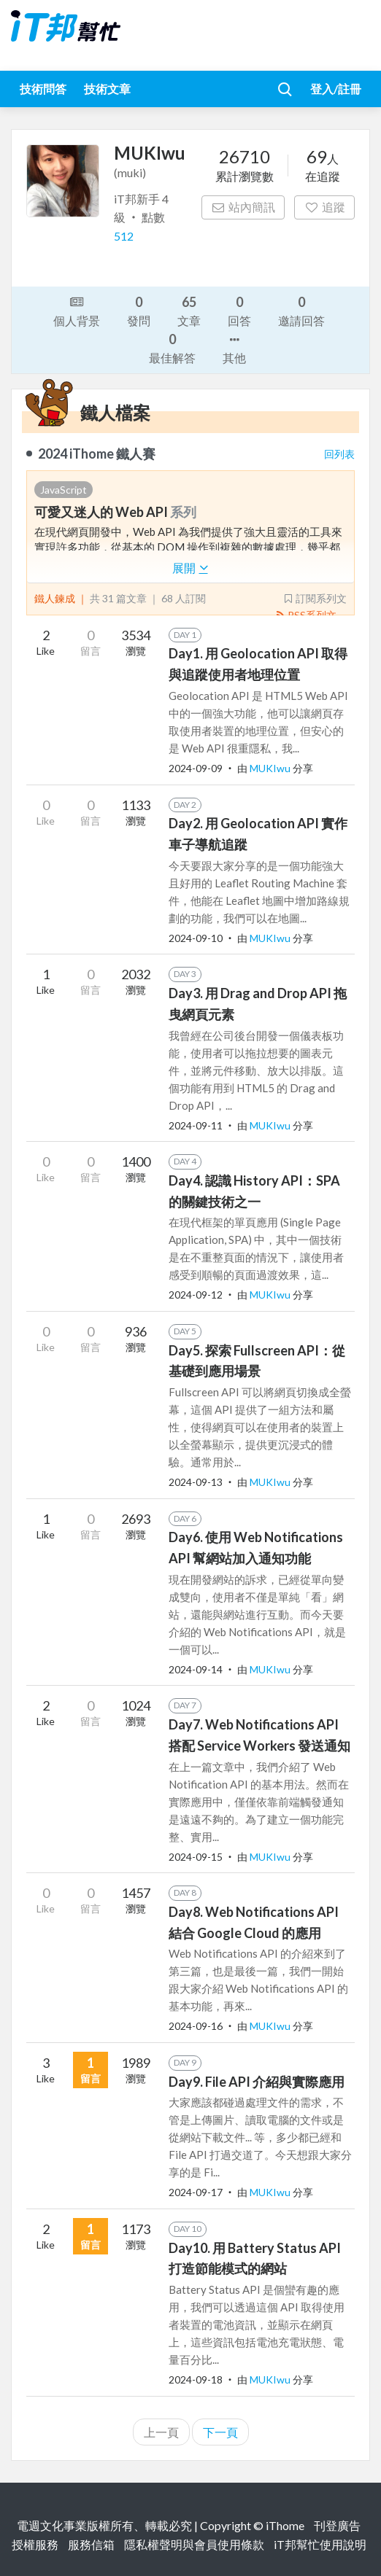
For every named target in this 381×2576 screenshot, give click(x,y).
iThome (285, 2525)
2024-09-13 (196, 1482)
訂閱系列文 (314, 598)
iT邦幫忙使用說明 (320, 2544)
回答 (239, 310)
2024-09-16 (196, 2026)
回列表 (339, 454)
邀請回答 (301, 310)
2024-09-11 (196, 1125)
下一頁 (220, 2432)
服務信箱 (91, 2544)
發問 (138, 310)
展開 (190, 568)
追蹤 (324, 207)
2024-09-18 (196, 2379)
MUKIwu (271, 768)
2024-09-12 (196, 1294)
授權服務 (35, 2544)
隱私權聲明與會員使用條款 (194, 2544)
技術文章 (107, 89)
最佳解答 (172, 347)
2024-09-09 (196, 768)
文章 (189, 310)
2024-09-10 (196, 938)
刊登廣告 (337, 2525)
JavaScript (63, 489)
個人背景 (76, 309)
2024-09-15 (196, 1857)
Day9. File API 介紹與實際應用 (257, 2082)
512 (124, 236)
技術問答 (43, 89)
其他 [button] (234, 347)
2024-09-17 (196, 2192)
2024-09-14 (196, 1669)
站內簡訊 (243, 207)
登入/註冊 (335, 89)
